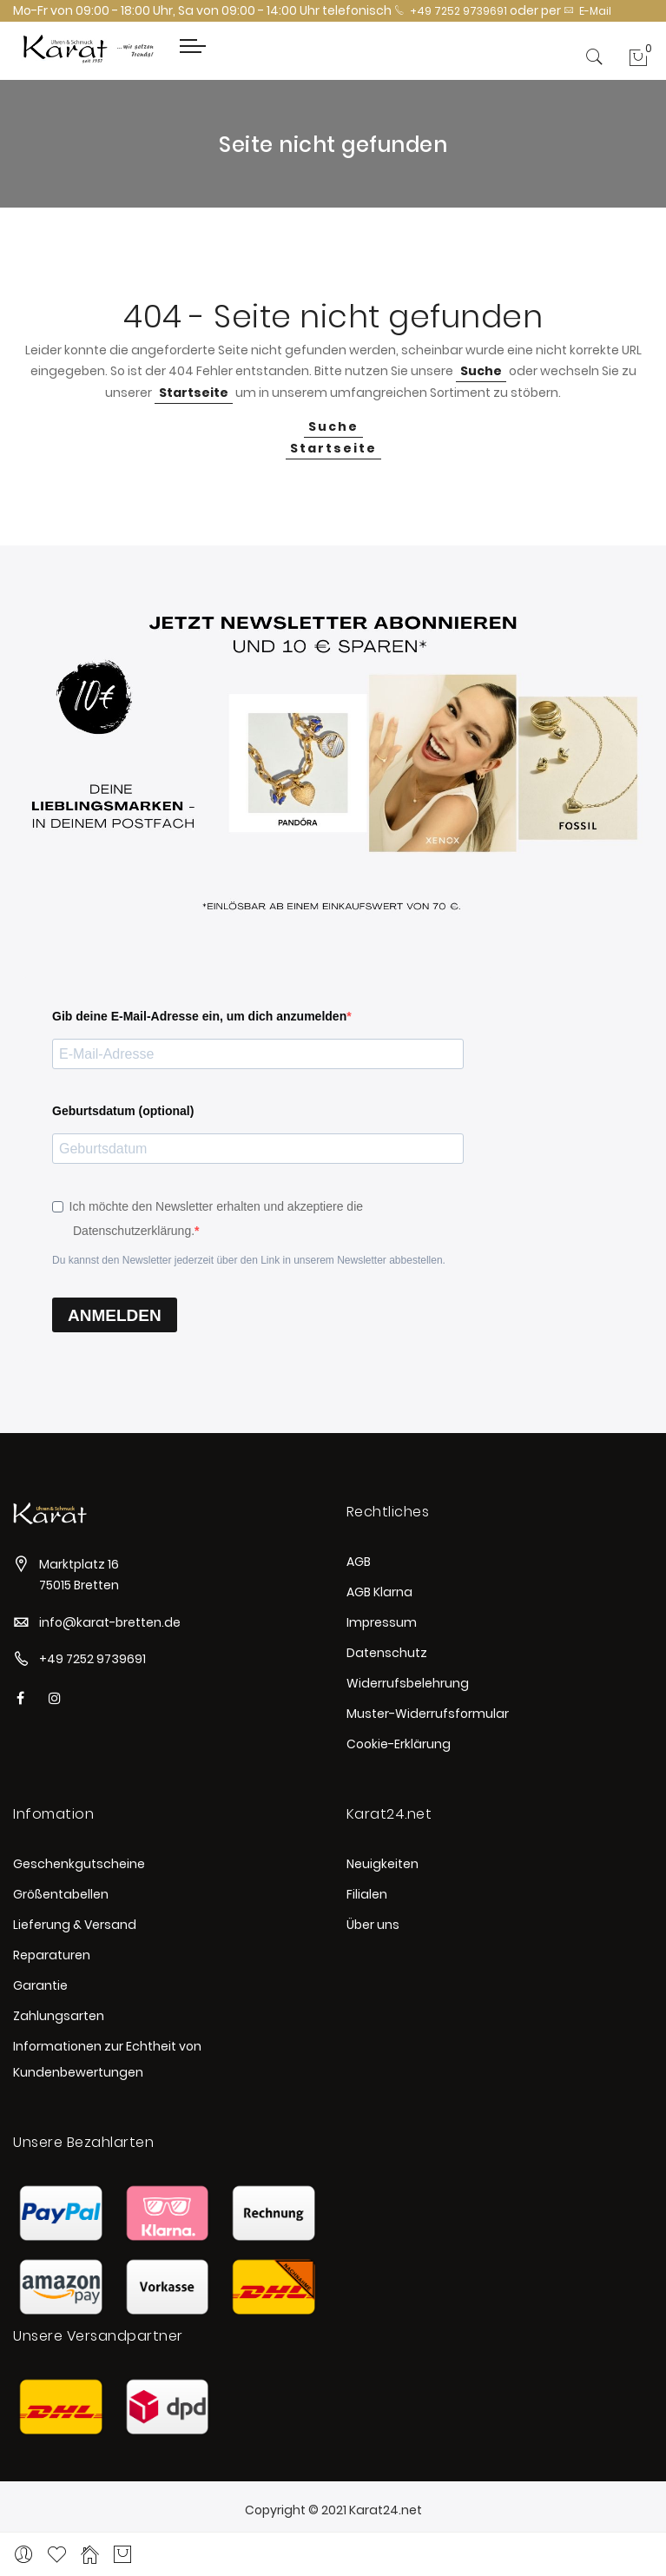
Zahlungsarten (58, 2015)
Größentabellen (61, 1894)
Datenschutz (386, 1652)
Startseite (193, 392)
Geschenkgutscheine (79, 1864)
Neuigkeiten (382, 1864)
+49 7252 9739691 (450, 10)
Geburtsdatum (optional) (123, 1111)
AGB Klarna (379, 1592)
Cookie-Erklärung (398, 1744)
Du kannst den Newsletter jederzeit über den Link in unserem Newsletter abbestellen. (248, 1260)
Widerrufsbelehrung (407, 1683)
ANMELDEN (115, 1315)
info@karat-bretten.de (110, 1622)
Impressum (381, 1622)
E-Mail (587, 10)
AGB (358, 1561)
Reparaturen (51, 1955)
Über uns (372, 1924)
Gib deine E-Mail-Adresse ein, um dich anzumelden (199, 1016)
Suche (481, 371)
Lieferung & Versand (74, 1924)
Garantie (40, 1985)
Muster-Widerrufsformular (427, 1713)
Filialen (366, 1894)
